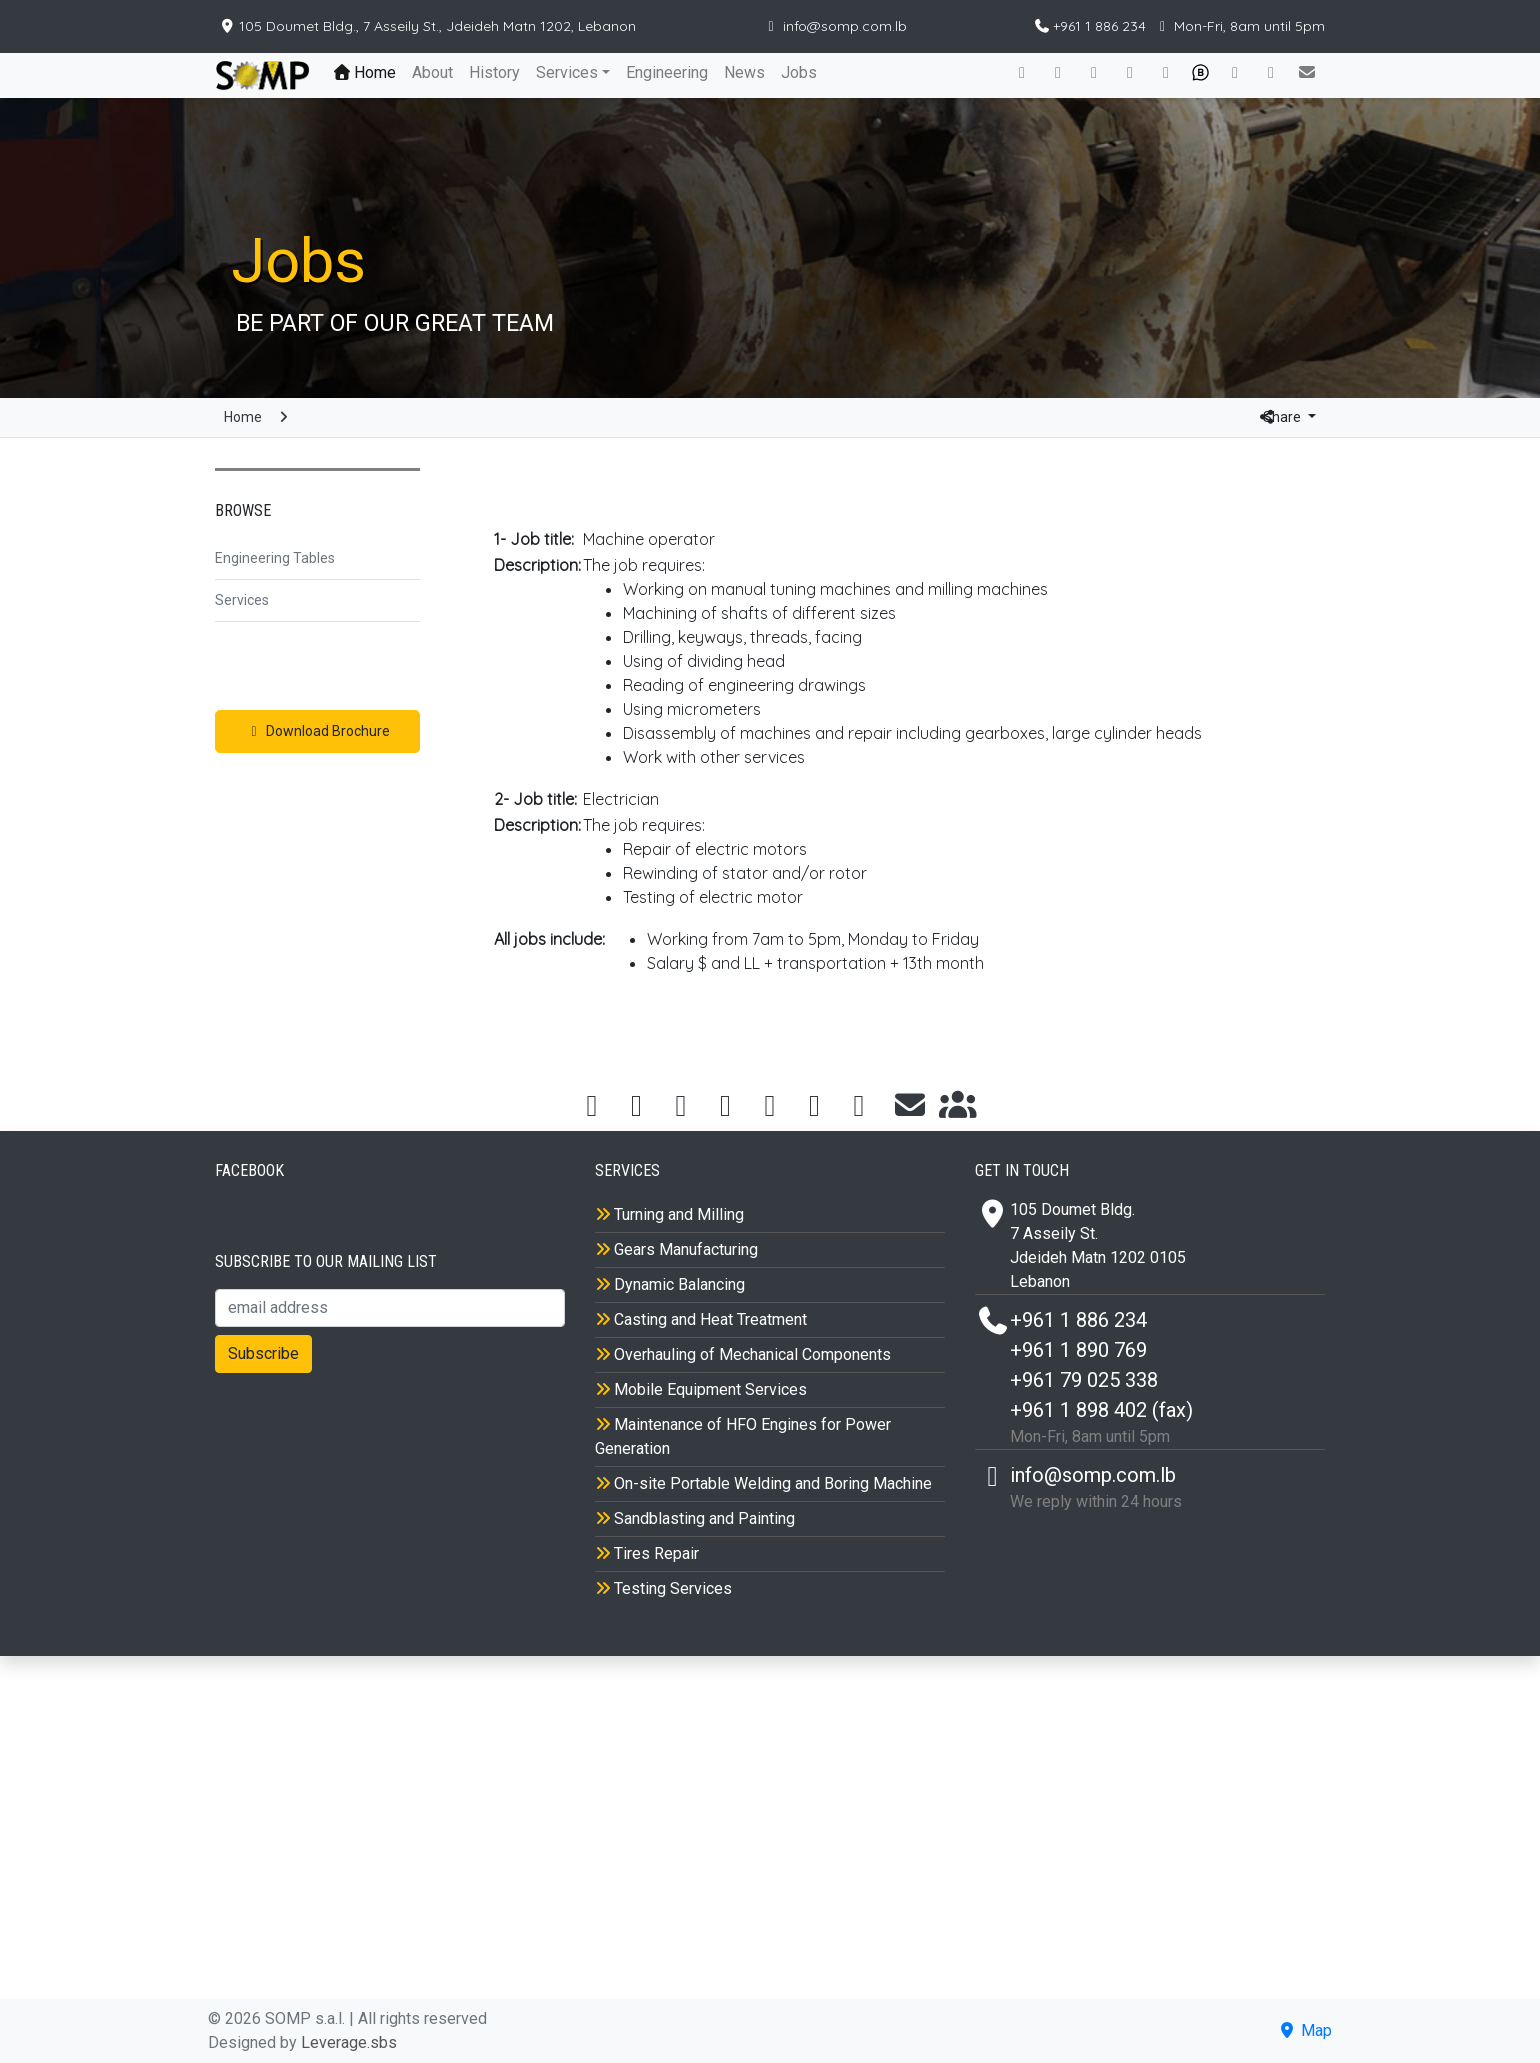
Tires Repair (647, 1553)
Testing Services (663, 1588)
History (494, 72)
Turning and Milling (669, 1214)
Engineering (667, 72)
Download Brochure (317, 731)
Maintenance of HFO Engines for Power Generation (743, 1436)
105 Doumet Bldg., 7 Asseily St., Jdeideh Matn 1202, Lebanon (428, 26)
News (744, 72)
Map (1304, 2030)
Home (369, 71)
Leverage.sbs (349, 2042)
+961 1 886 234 (1092, 26)
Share (1273, 417)
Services (567, 72)
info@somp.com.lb (835, 26)
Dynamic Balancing (670, 1284)
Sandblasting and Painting (695, 1518)
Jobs (799, 72)
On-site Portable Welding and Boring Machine (763, 1483)
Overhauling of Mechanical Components (743, 1354)
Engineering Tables (275, 558)
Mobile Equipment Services (701, 1389)
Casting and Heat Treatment (701, 1319)
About (432, 72)
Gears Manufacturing (676, 1249)
